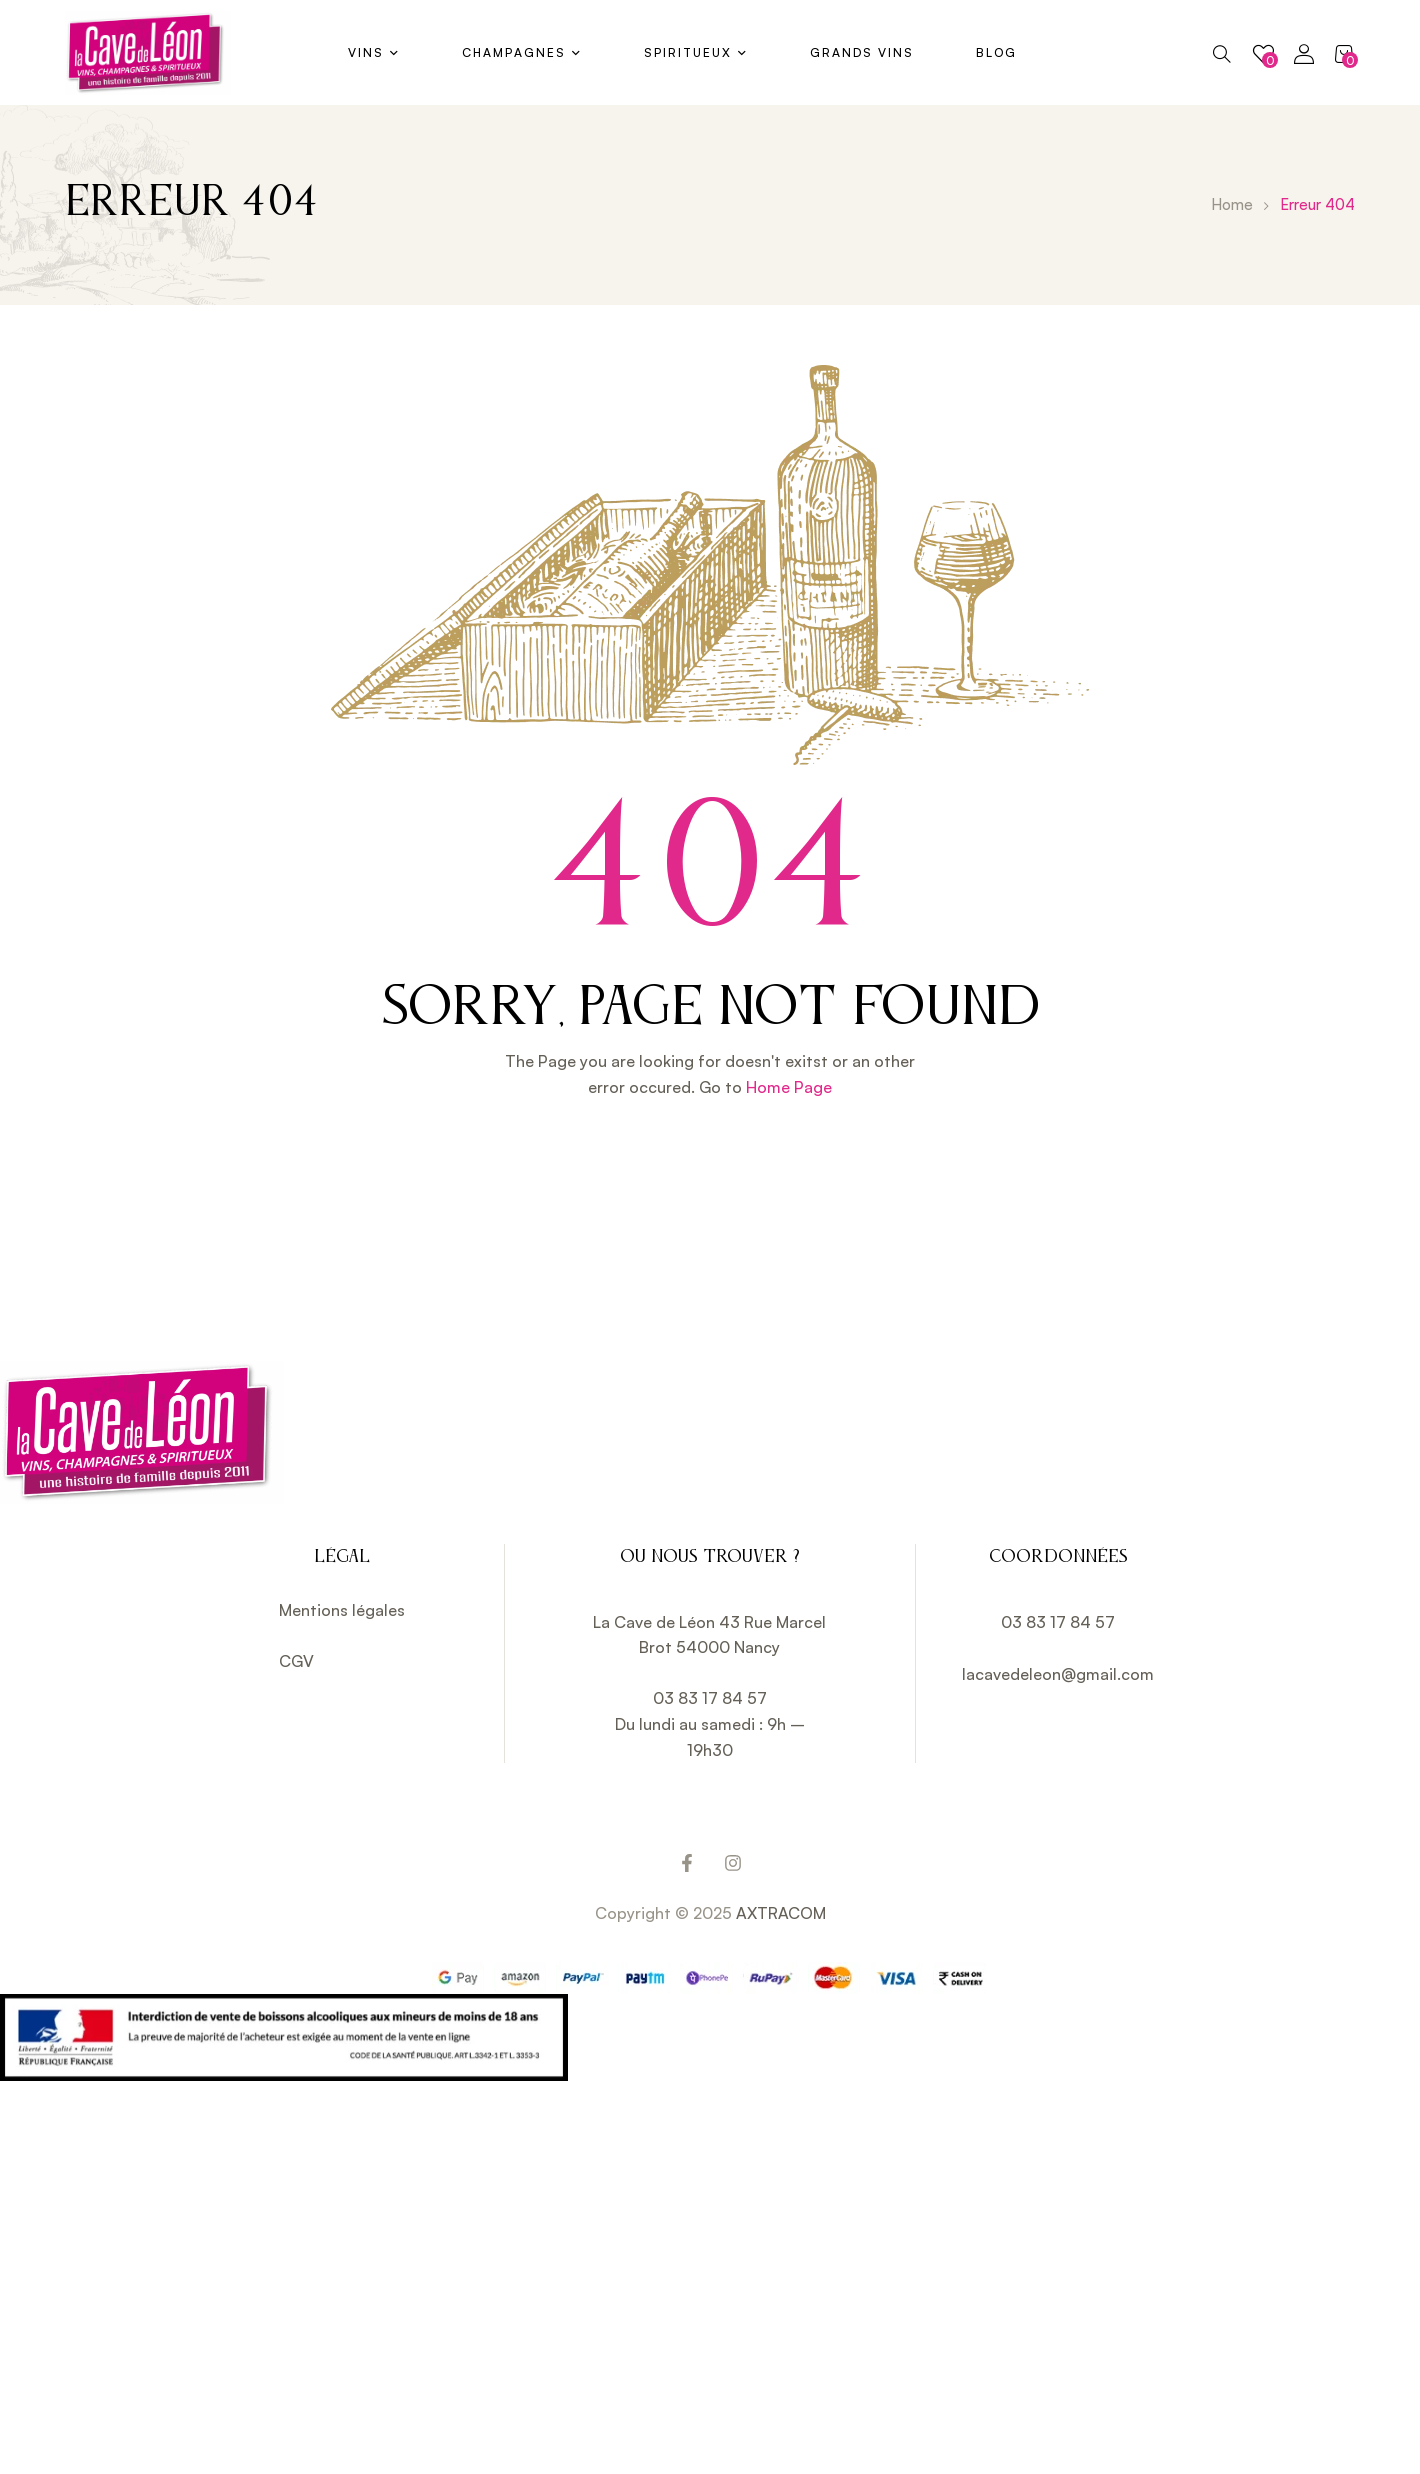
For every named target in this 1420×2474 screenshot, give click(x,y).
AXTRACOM (781, 1913)
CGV (296, 1661)
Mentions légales (342, 1610)
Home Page (789, 1087)
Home (1232, 204)
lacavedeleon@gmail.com (1058, 1674)
